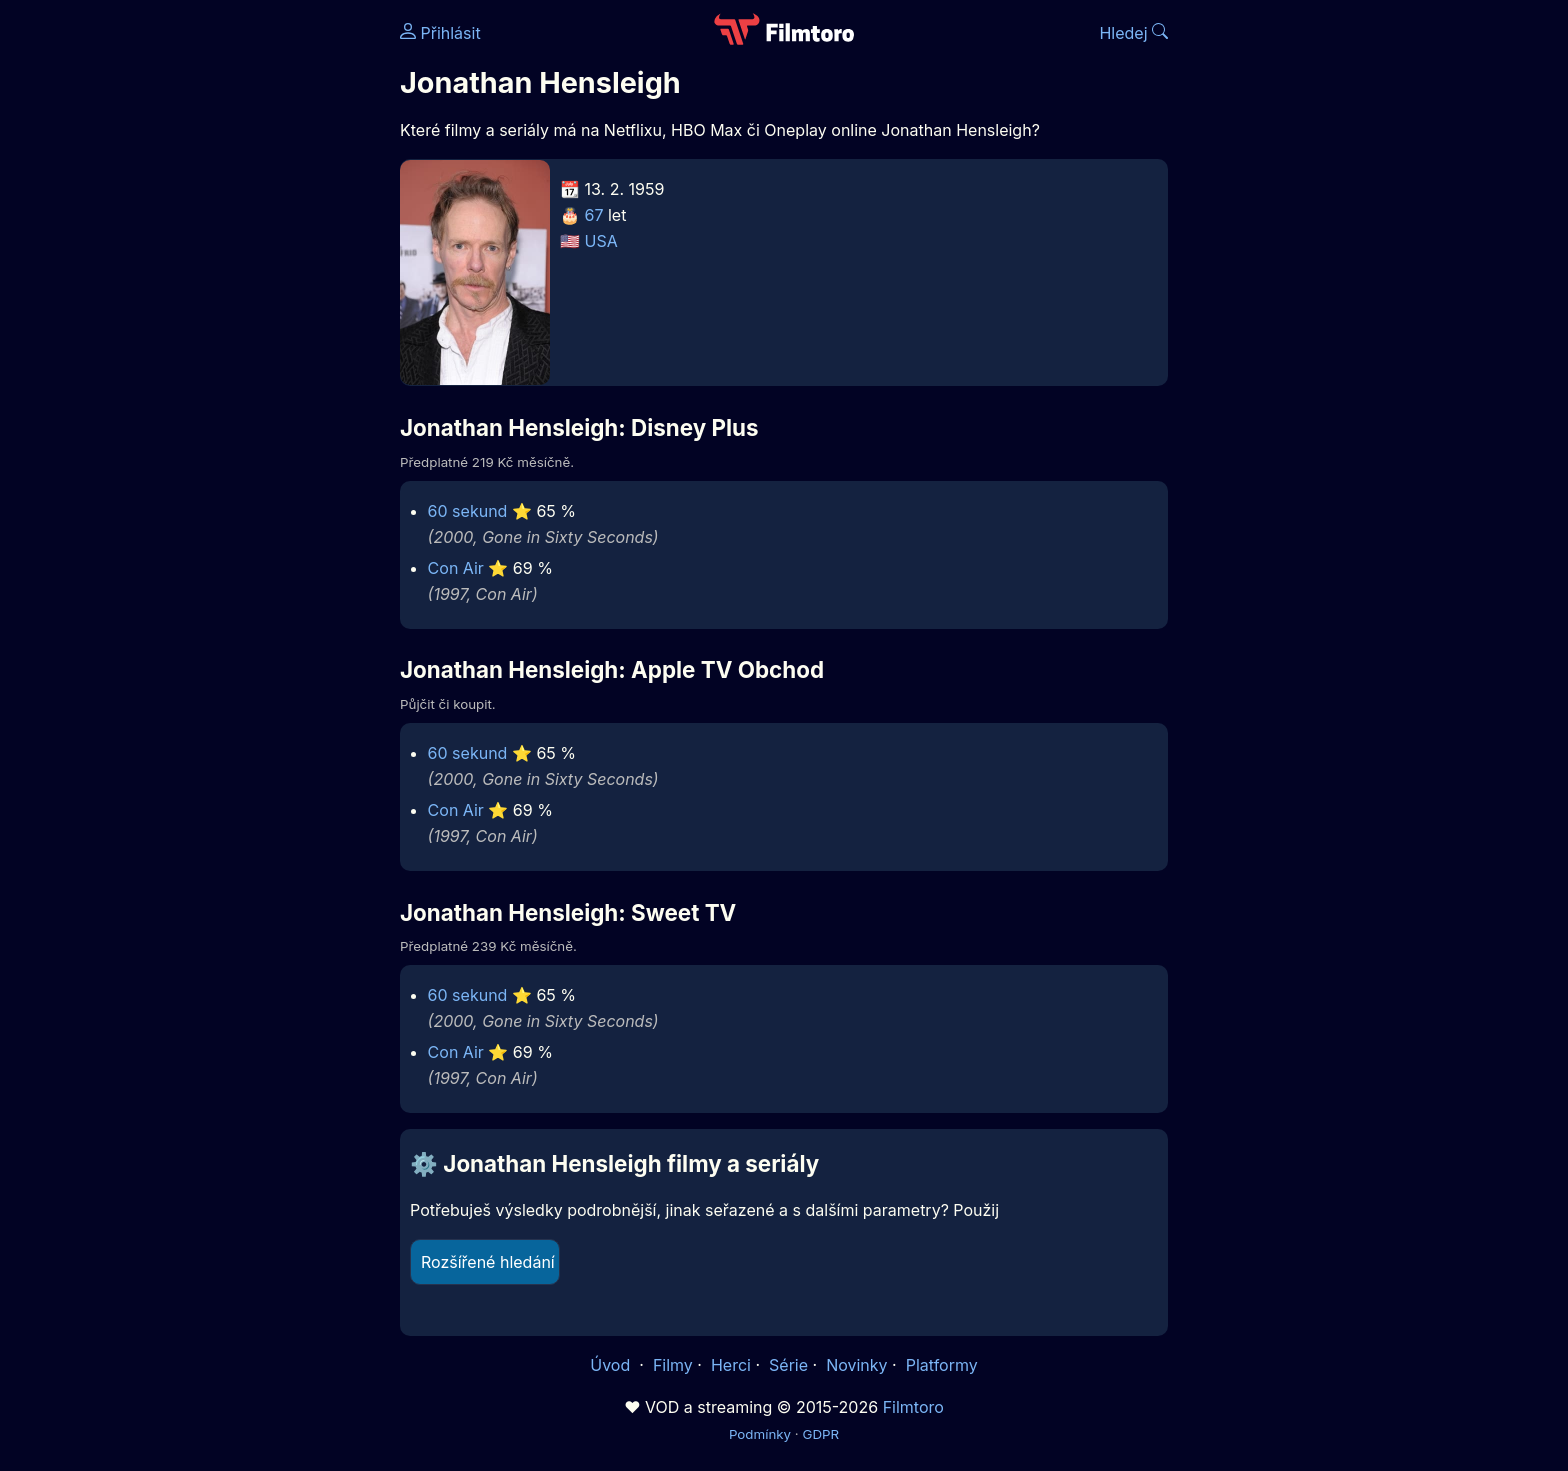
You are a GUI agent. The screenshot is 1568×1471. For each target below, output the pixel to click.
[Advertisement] (255, 308)
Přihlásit (440, 33)
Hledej (1133, 33)
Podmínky (760, 1434)
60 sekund (468, 511)
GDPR (820, 1434)
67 (594, 215)
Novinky (856, 1365)
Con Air (456, 568)
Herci (731, 1365)
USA (601, 241)
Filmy (673, 1365)
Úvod (612, 1365)
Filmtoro (913, 1407)
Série (788, 1365)
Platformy (942, 1365)
